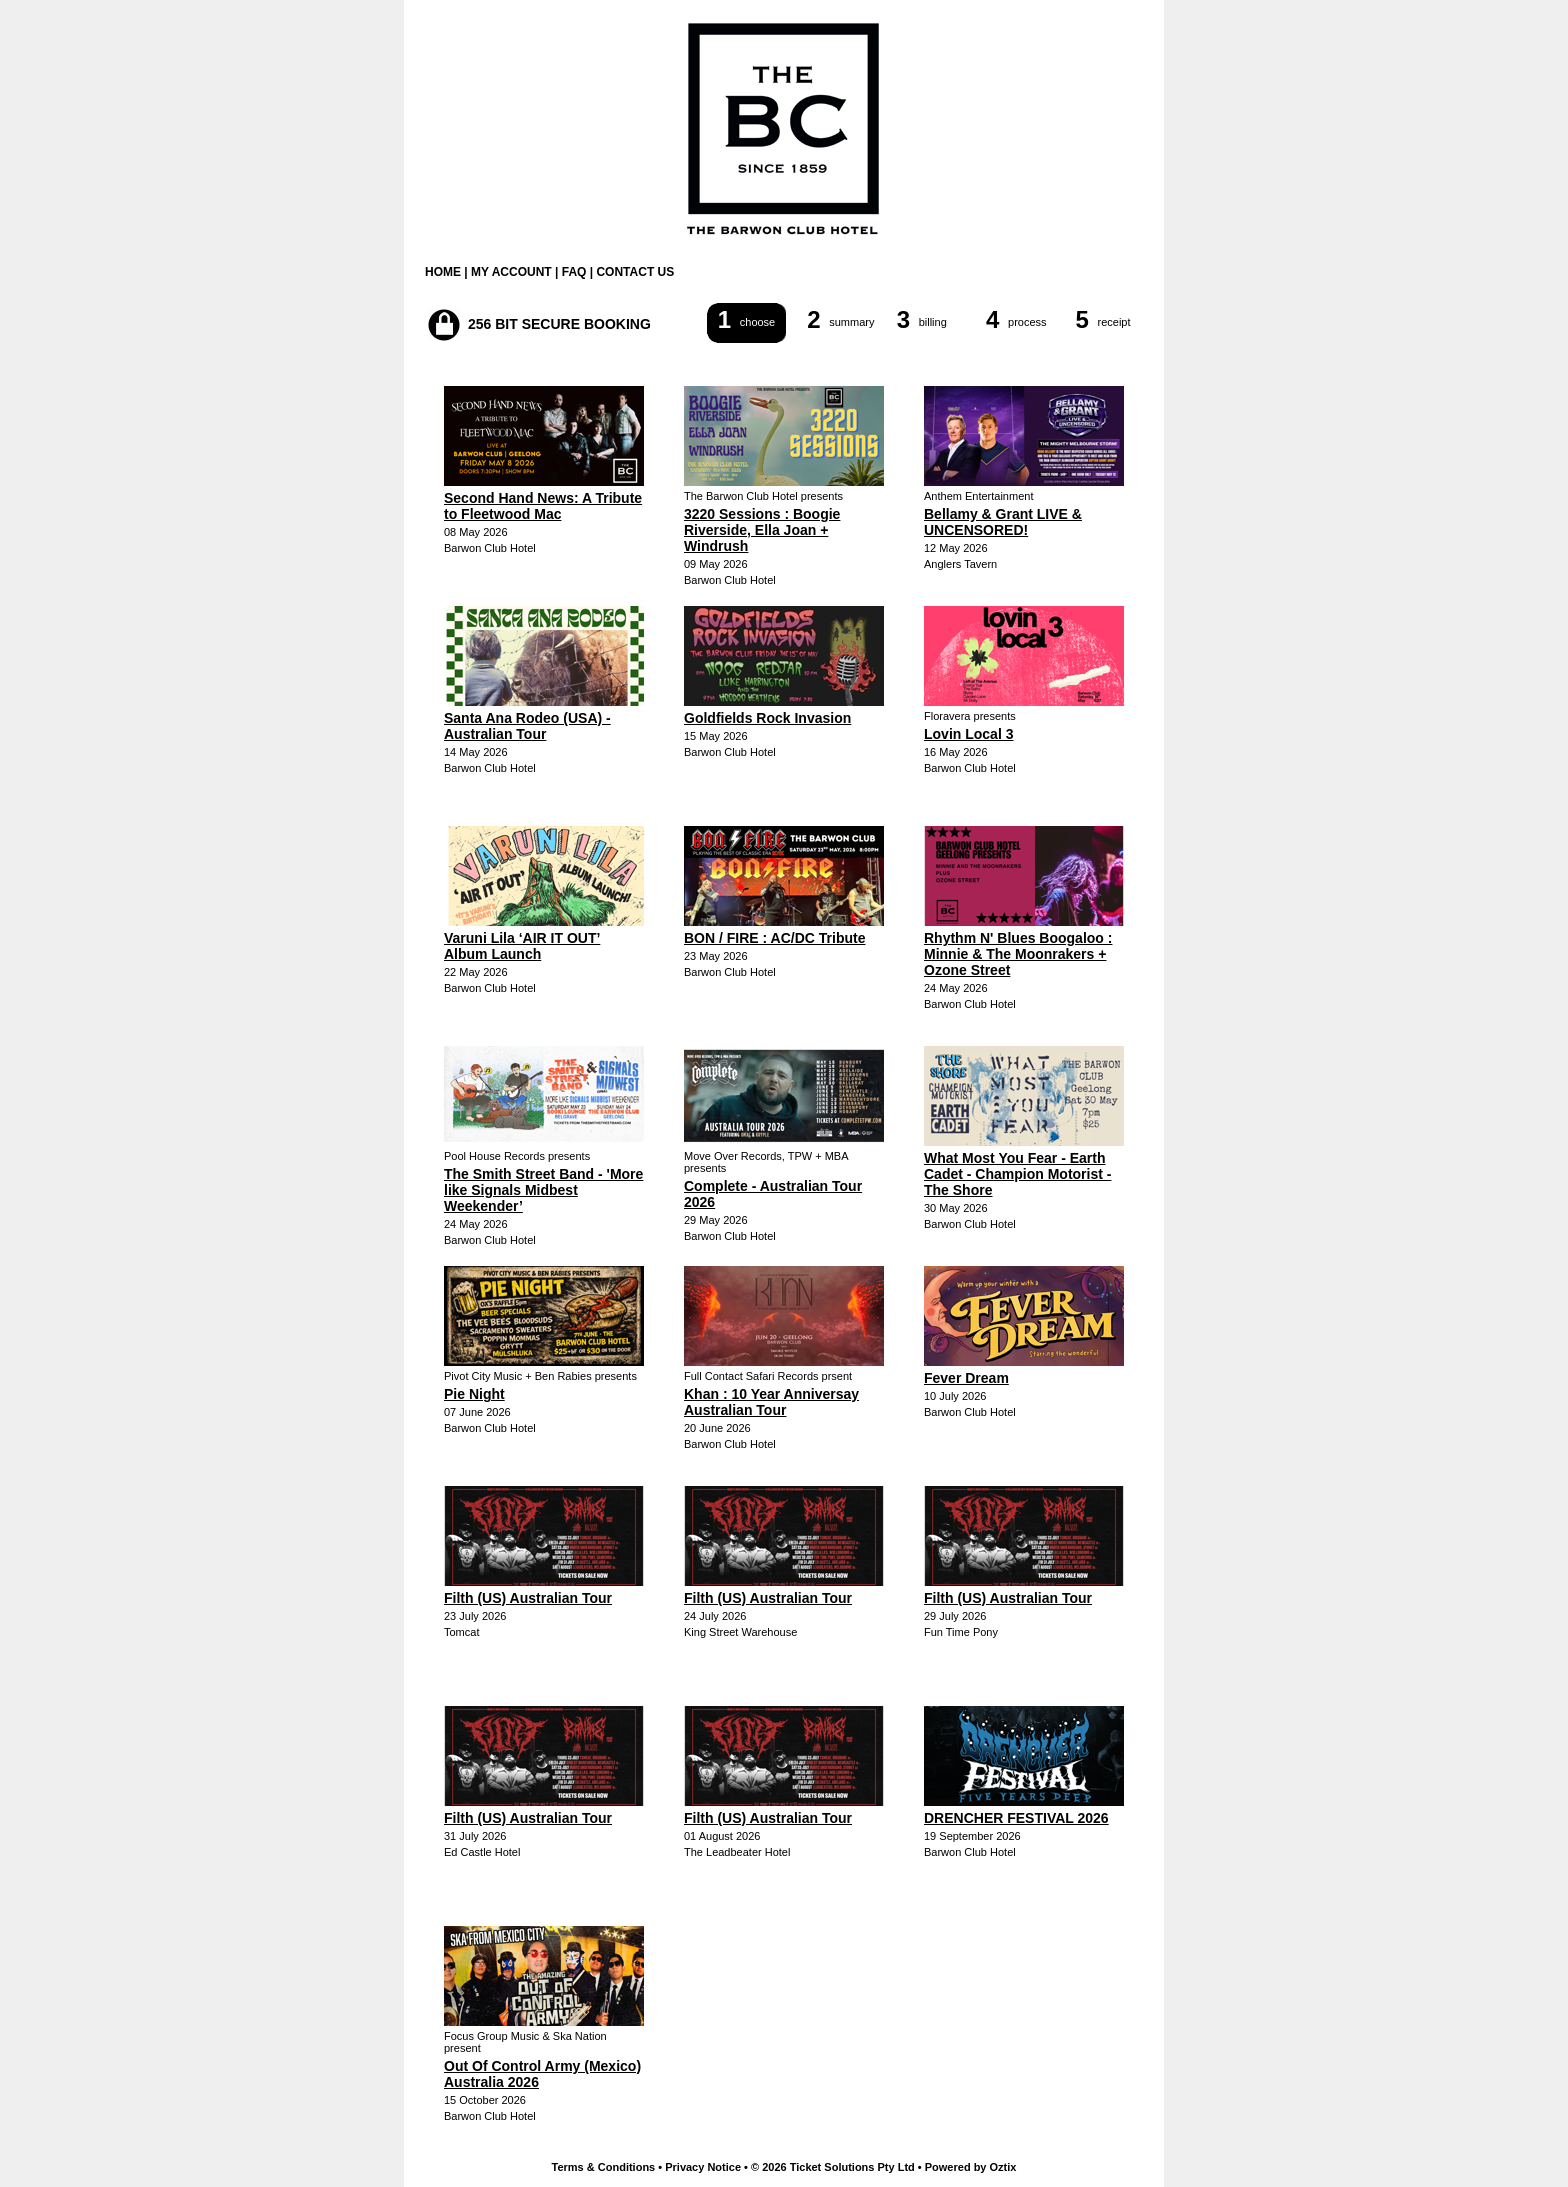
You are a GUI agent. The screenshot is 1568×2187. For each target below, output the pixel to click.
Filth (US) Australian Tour (528, 1598)
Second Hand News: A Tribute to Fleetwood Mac (543, 506)
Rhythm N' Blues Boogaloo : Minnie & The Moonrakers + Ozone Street (1018, 954)
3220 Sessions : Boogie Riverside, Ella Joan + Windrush (762, 530)
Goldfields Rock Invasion (767, 718)
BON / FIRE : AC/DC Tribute (774, 938)
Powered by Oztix (971, 2167)
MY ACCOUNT (511, 272)
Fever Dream (966, 1378)
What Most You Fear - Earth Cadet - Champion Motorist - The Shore (1017, 1174)
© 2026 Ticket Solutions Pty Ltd (833, 2167)
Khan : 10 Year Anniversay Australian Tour (771, 1402)
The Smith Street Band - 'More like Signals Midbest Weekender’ (543, 1190)
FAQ (574, 272)
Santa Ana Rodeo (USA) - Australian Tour (527, 726)
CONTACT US (635, 272)
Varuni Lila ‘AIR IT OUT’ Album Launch (522, 946)
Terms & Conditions (604, 2167)
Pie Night (474, 1394)
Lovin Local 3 (968, 734)
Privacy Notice (703, 2167)
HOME (443, 272)
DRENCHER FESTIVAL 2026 (1016, 1818)
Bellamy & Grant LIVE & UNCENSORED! (1003, 522)
